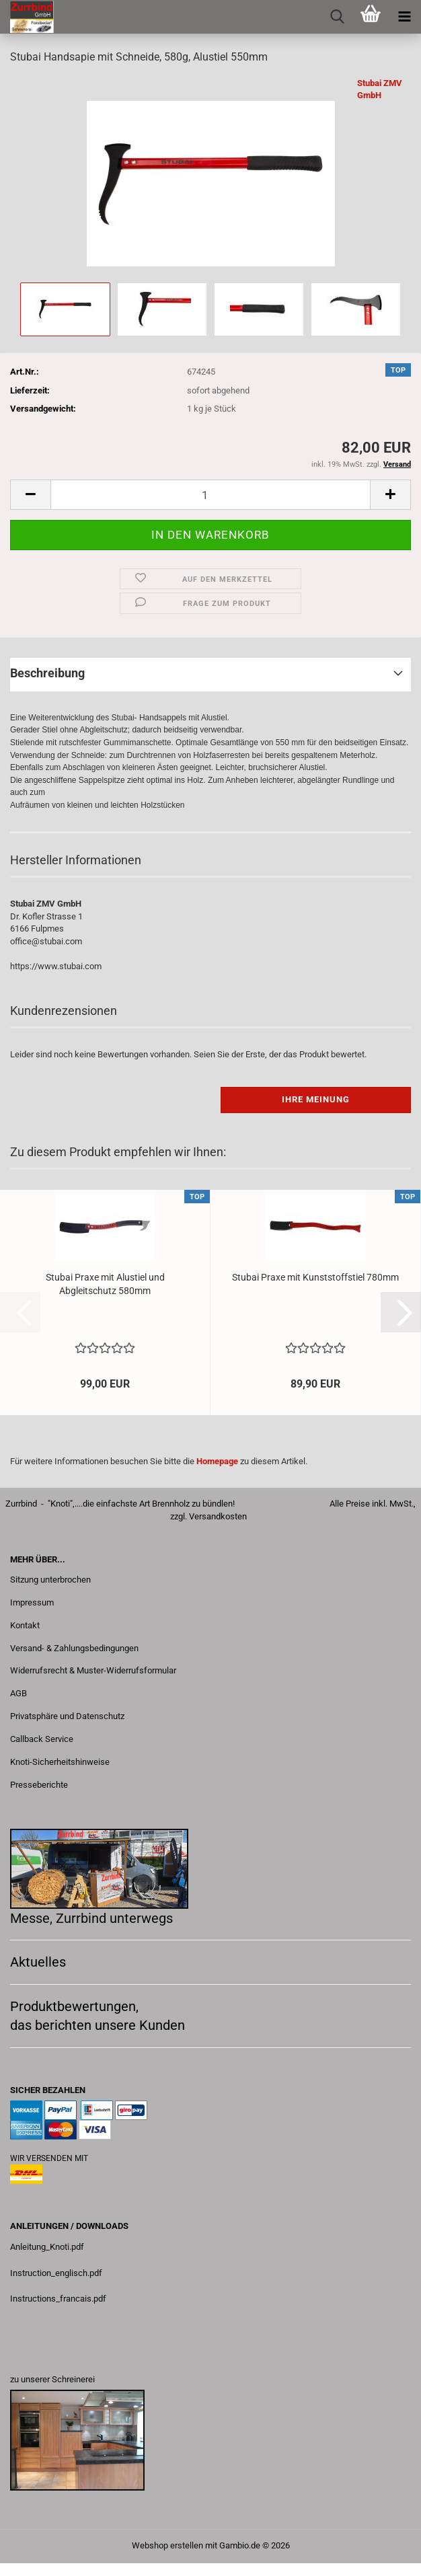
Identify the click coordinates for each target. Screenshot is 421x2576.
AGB (18, 1693)
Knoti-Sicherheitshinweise (60, 1762)
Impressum (32, 1602)
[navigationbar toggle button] (404, 17)
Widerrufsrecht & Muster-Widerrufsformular (93, 1670)
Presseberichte (39, 1785)
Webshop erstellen (167, 2545)
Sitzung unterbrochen (50, 1580)
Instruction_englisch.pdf (56, 2273)
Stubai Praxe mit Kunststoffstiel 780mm (315, 1277)
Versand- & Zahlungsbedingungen (74, 1648)
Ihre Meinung (316, 1099)
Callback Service (41, 1739)
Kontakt (25, 1625)
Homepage (217, 1461)
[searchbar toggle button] (337, 17)
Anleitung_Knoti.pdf (47, 2247)
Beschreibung (47, 673)
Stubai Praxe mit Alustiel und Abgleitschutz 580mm (105, 1284)
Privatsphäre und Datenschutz (67, 1716)
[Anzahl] (210, 495)
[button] (30, 495)
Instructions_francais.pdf (58, 2299)
